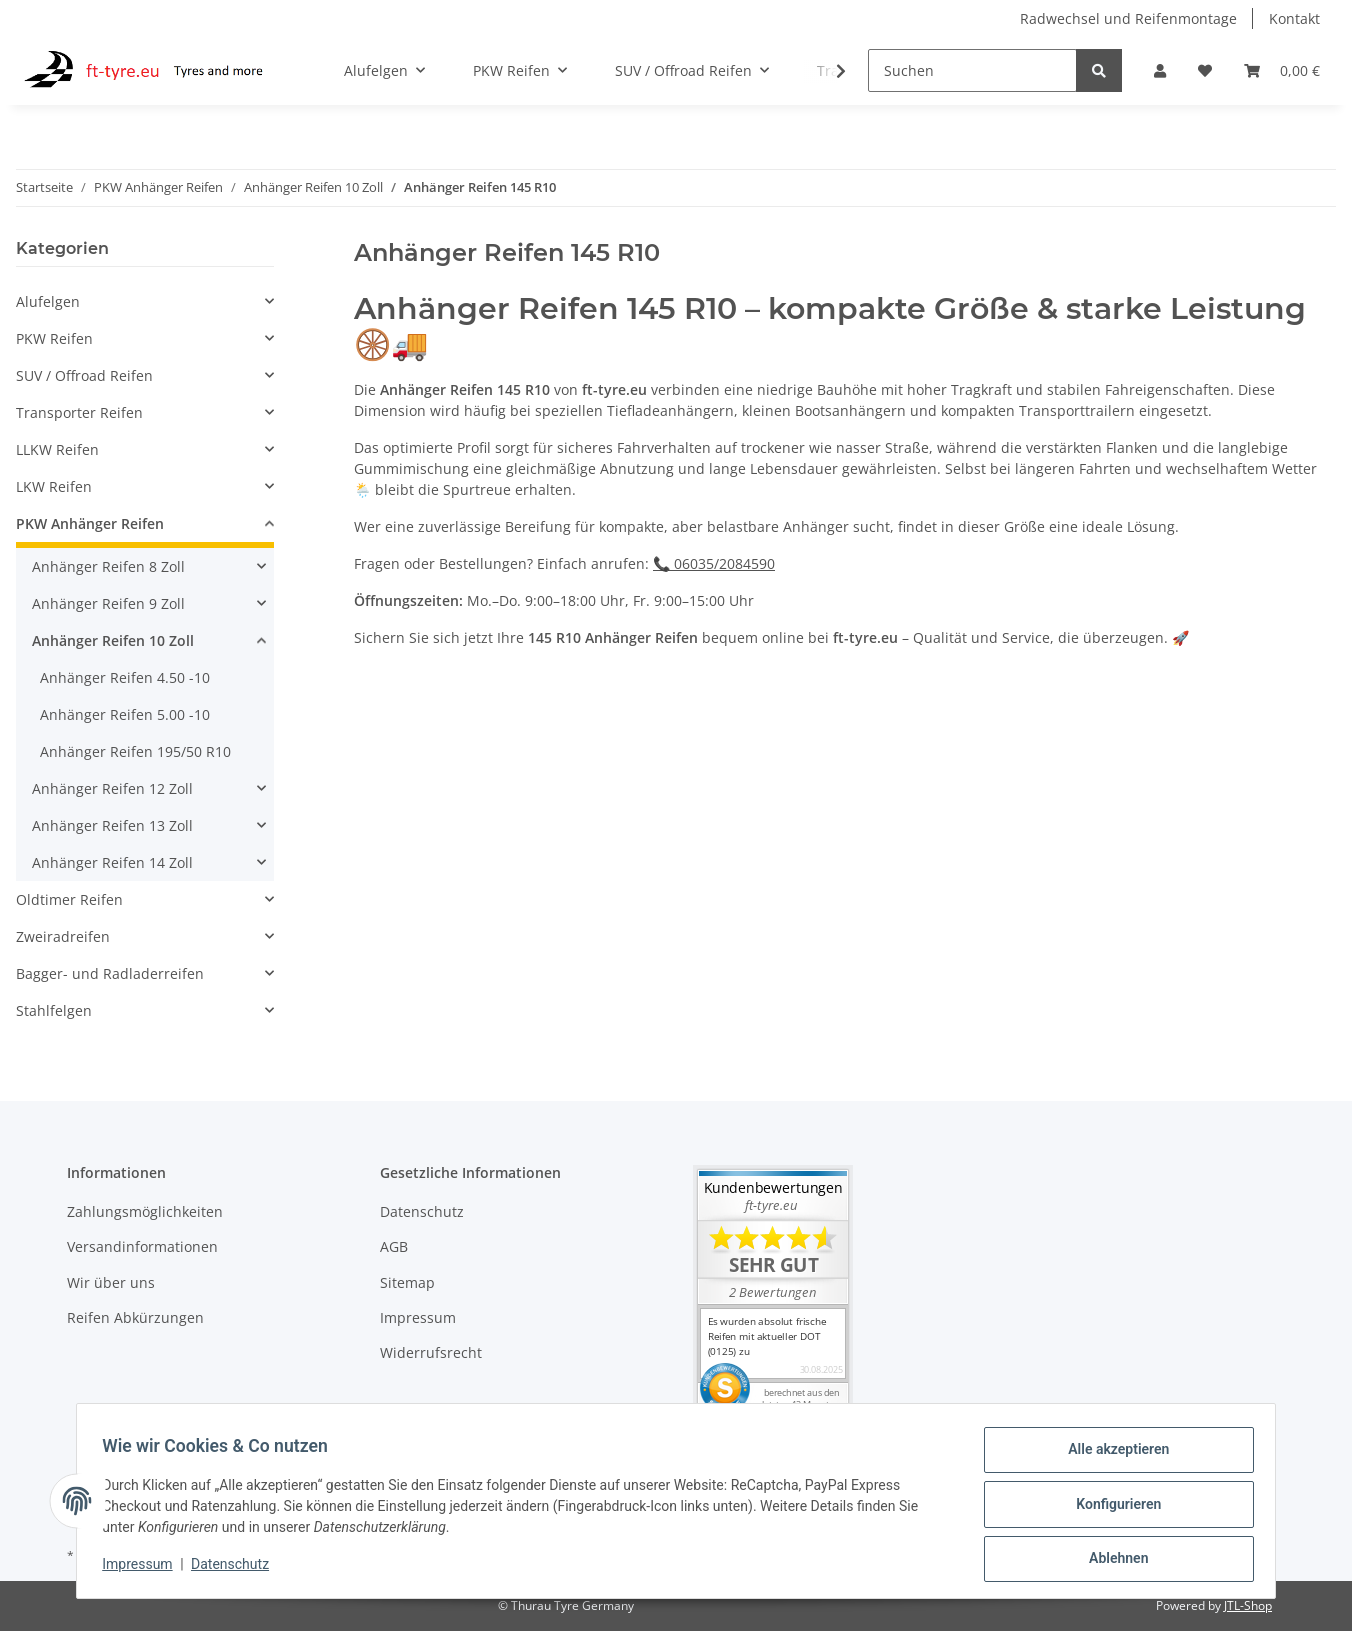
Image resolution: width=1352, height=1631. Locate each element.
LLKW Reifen (57, 449)
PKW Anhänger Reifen (90, 523)
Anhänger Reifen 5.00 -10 (125, 714)
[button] (1160, 70)
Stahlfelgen (54, 1010)
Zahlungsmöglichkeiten (145, 1211)
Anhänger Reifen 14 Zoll (112, 862)
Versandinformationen (142, 1246)
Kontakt (1294, 18)
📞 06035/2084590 (714, 563)
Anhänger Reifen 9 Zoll (108, 603)
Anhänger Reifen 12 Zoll (112, 788)
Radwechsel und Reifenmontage (1128, 18)
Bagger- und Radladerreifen (110, 973)
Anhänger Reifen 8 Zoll (108, 566)
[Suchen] (972, 70)
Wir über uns (111, 1282)
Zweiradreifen (63, 936)
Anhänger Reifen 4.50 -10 (125, 677)
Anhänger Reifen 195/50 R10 (135, 751)
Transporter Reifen (79, 412)
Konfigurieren (1111, 1508)
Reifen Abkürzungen (135, 1317)
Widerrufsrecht (431, 1352)
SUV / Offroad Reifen (84, 375)
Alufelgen (48, 301)
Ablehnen (1111, 1560)
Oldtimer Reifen (69, 899)
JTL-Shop (1248, 1605)
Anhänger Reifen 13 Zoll (112, 825)
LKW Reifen (54, 486)
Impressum (418, 1317)
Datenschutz (422, 1211)
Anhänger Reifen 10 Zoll (113, 640)
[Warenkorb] (1282, 70)
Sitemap (407, 1282)
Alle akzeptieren (1111, 1456)
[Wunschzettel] (1205, 70)
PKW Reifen (54, 338)
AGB (394, 1246)
